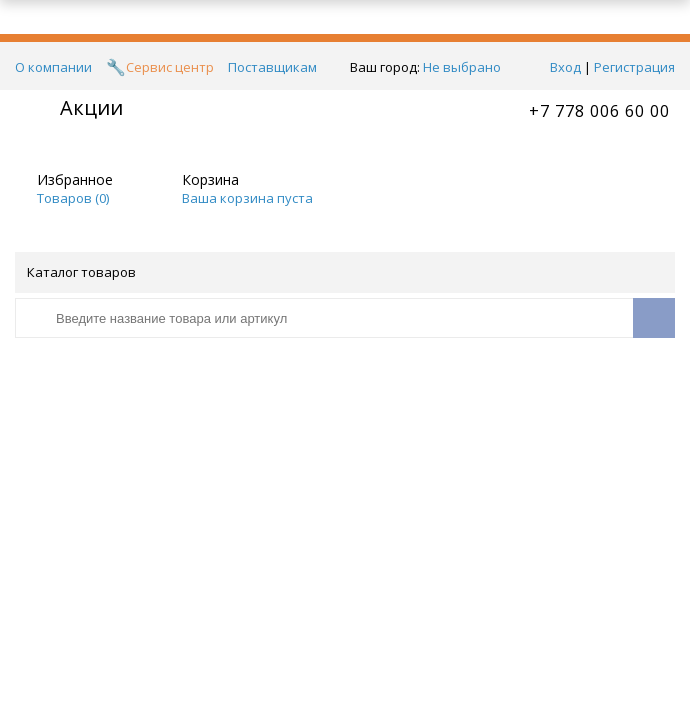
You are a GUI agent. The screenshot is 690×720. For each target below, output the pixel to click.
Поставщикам (272, 67)
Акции (91, 107)
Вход (565, 67)
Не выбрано (467, 67)
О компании (53, 67)
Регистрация (634, 67)
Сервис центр (170, 67)
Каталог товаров (343, 272)
